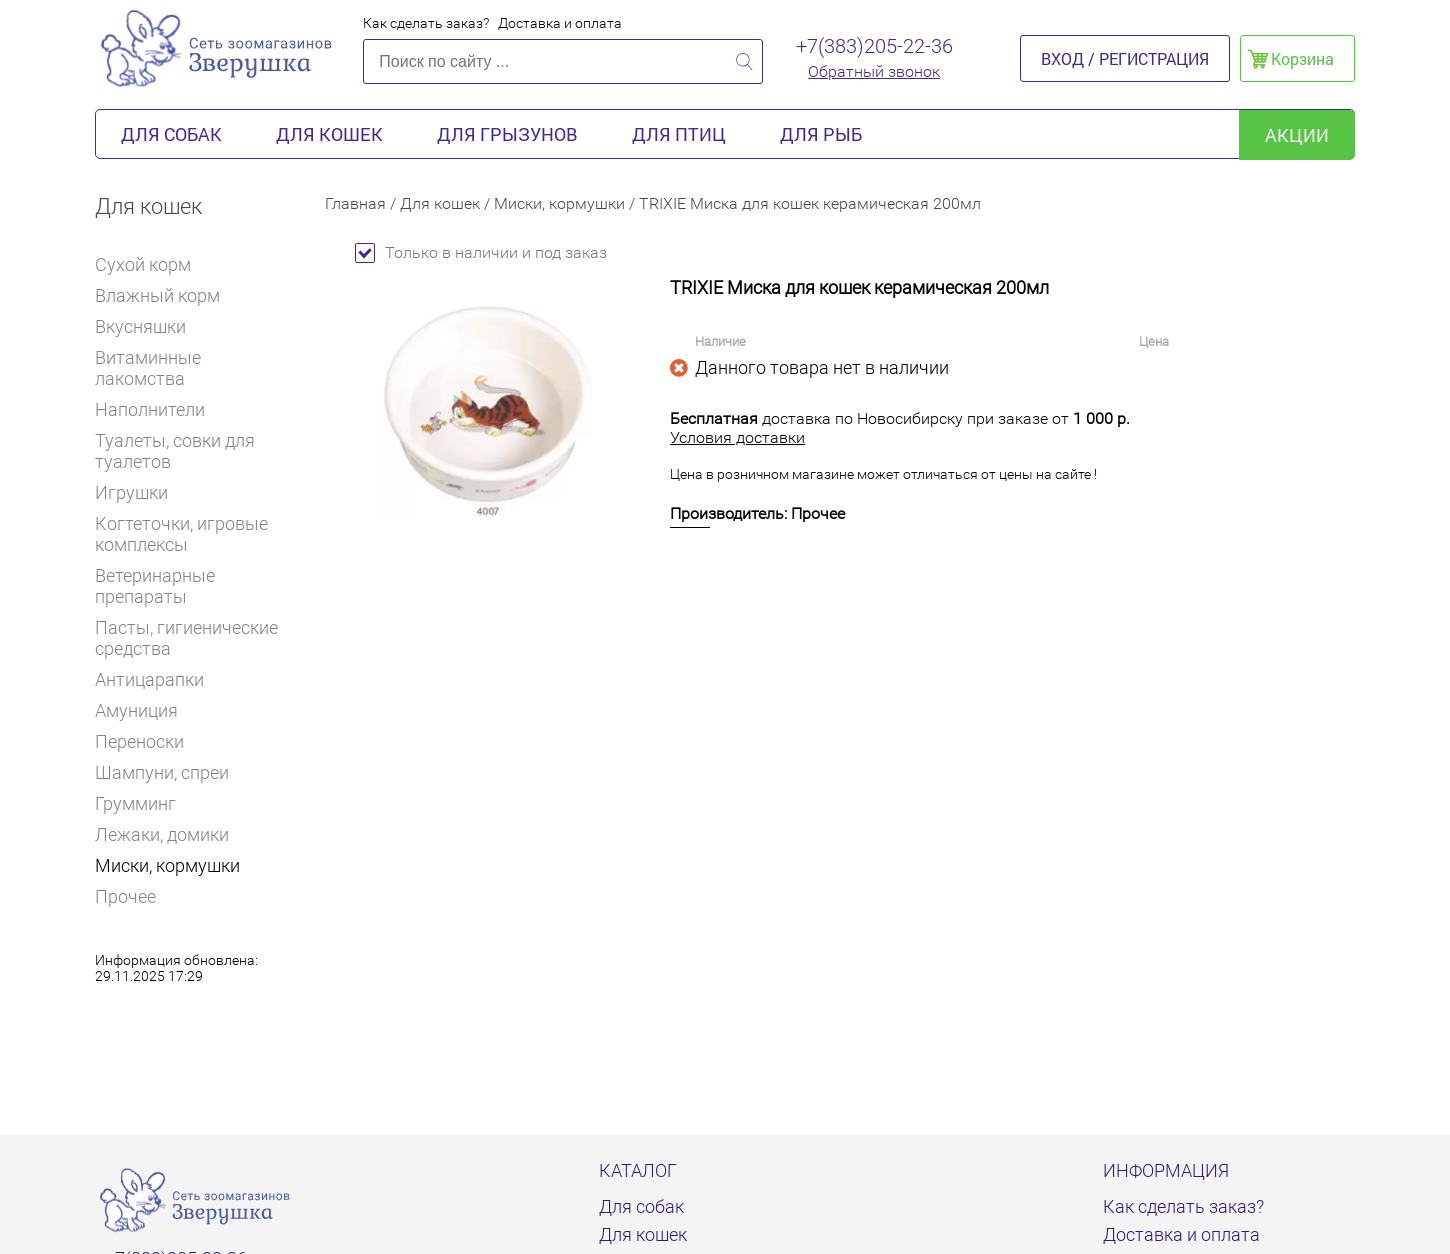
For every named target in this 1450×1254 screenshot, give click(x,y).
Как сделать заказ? (426, 23)
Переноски (139, 741)
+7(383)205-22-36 (874, 46)
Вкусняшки (149, 326)
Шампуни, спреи (162, 772)
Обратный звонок (874, 71)
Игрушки (140, 492)
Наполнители (158, 409)
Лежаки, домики (162, 834)
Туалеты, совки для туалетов (175, 451)
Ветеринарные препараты (195, 586)
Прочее (125, 896)
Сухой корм (151, 264)
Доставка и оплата (560, 23)
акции (1297, 135)
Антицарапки (149, 679)
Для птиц (679, 134)
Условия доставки (737, 437)
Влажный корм (166, 295)
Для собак (171, 134)
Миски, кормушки (167, 865)
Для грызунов (507, 134)
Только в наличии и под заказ (481, 252)
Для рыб (821, 134)
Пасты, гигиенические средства (186, 638)
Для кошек (329, 134)
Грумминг (144, 803)
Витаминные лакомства (195, 368)
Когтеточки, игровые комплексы (181, 534)
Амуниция (136, 710)
